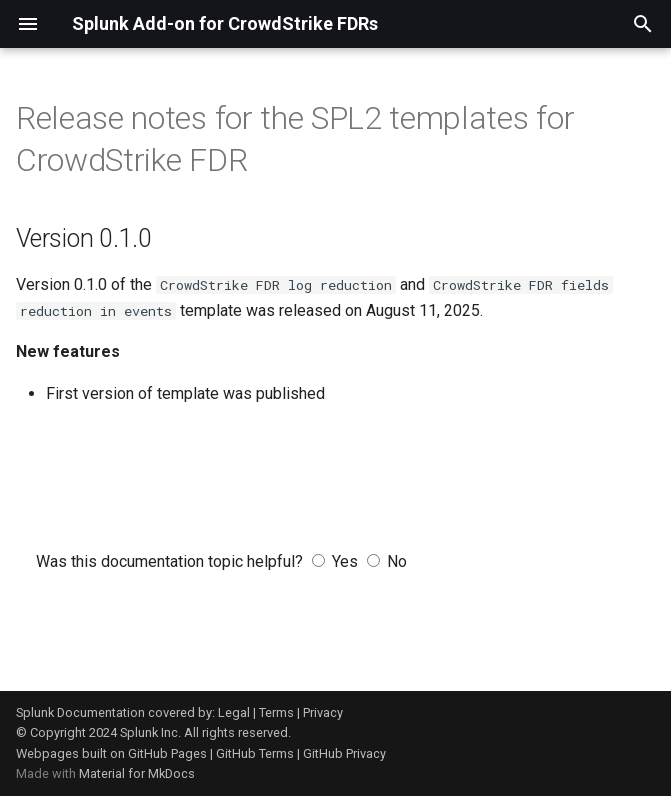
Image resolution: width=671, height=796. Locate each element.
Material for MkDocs (137, 773)
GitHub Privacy (344, 753)
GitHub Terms (255, 753)
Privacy (323, 712)
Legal (234, 712)
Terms (276, 712)
